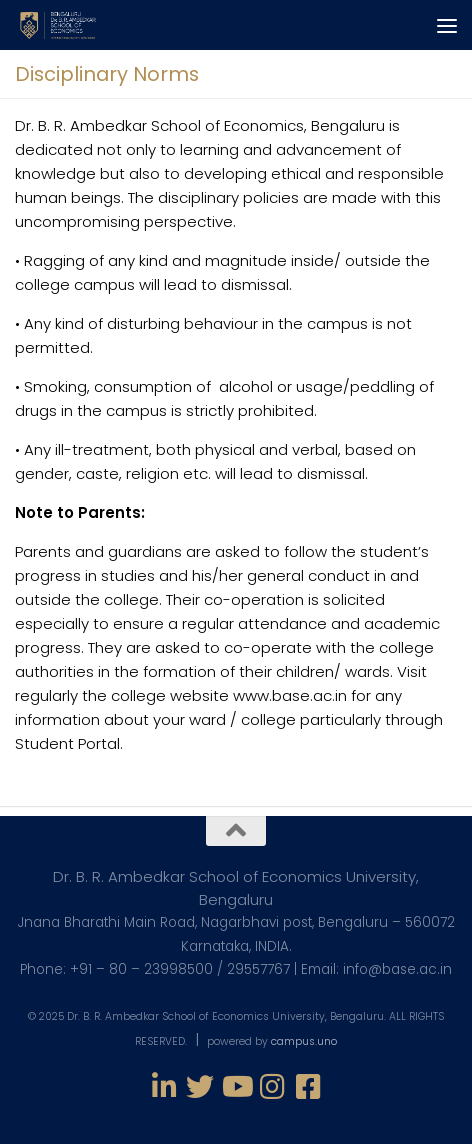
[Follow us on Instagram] (272, 1087)
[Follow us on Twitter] (200, 1087)
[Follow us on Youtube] (236, 1087)
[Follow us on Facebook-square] (308, 1087)
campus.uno (304, 1041)
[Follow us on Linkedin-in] (164, 1087)
